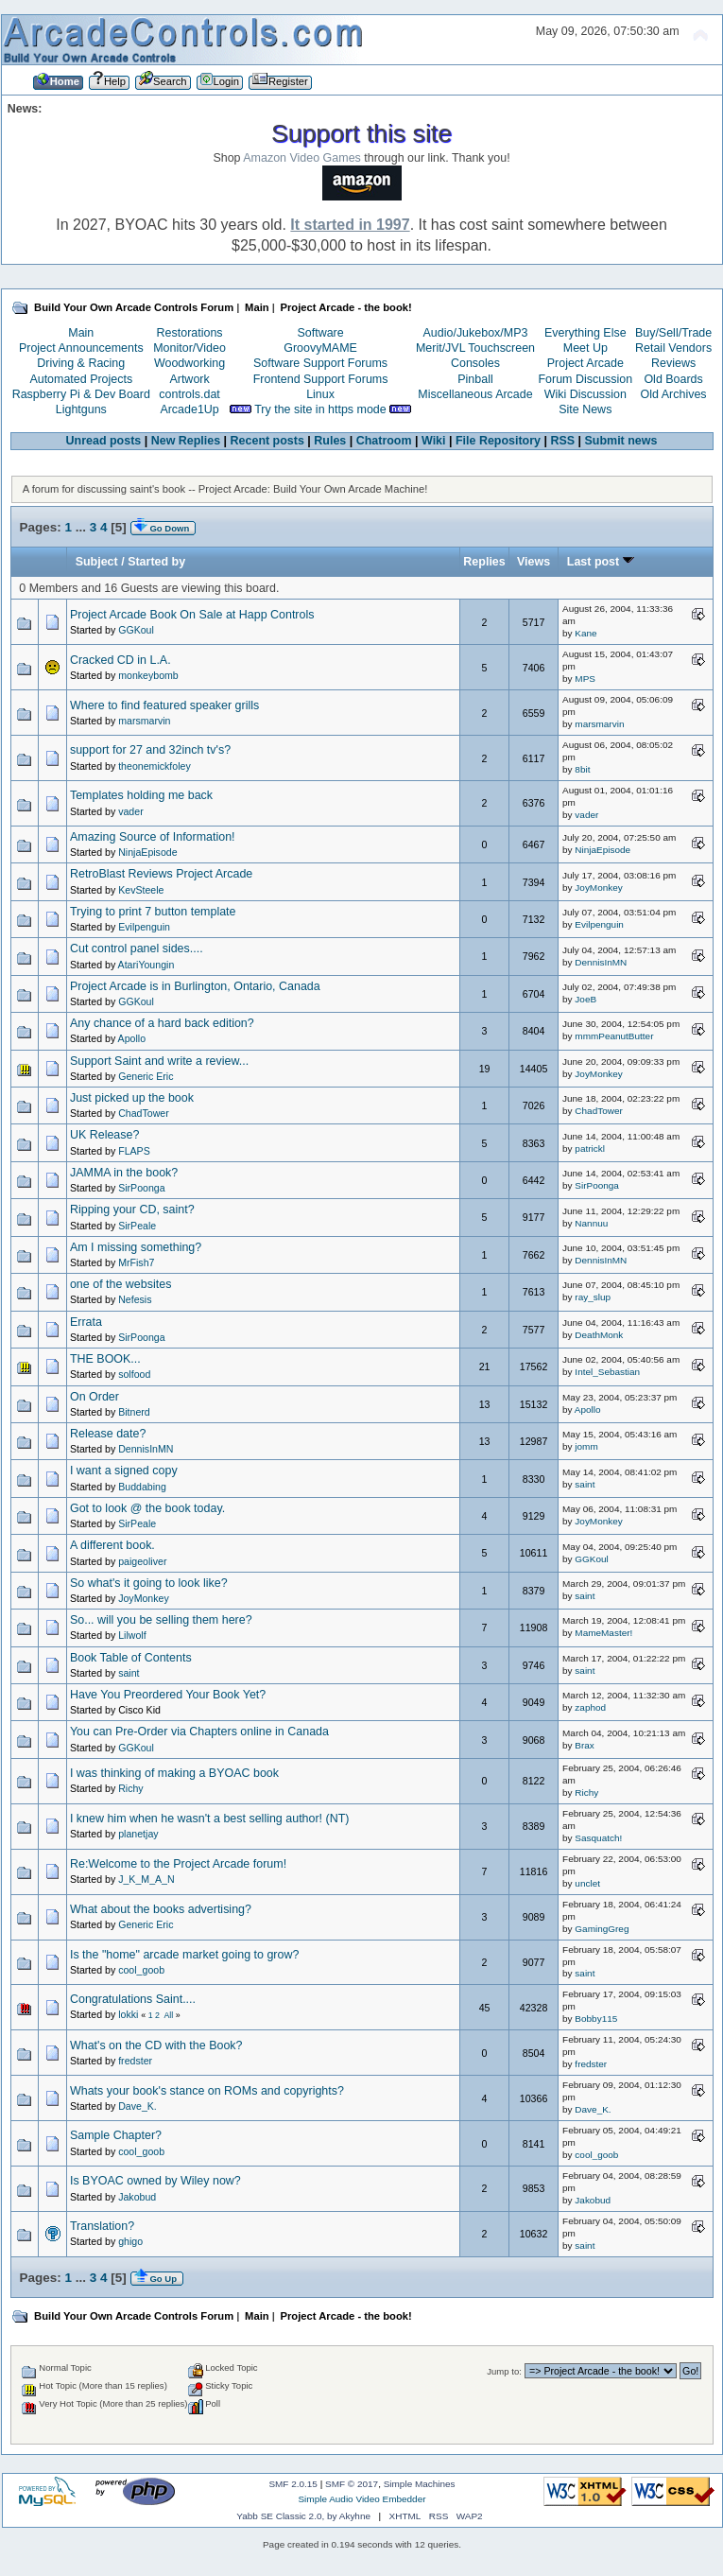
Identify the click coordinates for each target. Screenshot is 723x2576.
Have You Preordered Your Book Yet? (168, 1694)
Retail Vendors (673, 348)
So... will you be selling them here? (161, 1620)
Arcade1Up (189, 409)
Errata (86, 1322)
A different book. (112, 1545)
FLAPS (134, 1151)
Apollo (132, 1038)
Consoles (475, 363)
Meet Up (585, 348)
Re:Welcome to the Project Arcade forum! (178, 1864)
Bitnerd (134, 1412)
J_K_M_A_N (146, 1879)
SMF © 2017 (351, 2484)
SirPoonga (141, 1187)
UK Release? (104, 1134)
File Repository (498, 440)
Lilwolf (132, 1635)
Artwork (189, 379)
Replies (484, 561)
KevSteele (141, 890)
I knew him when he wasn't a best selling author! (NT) (210, 1818)
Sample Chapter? (116, 2135)
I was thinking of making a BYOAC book (174, 1773)
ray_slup (593, 1297)
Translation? (102, 2226)
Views (533, 561)
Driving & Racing (81, 363)
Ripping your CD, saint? (132, 1209)
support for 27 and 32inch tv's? (150, 750)
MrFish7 (136, 1262)
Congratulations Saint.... (133, 1999)
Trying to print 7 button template (153, 911)
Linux (320, 394)
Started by (156, 561)
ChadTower (143, 1113)
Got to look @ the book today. (147, 1508)
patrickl (590, 1148)
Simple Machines (420, 2484)
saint (584, 1484)
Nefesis (134, 1299)
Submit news (621, 440)
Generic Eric (145, 1076)
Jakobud (137, 2196)
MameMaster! (603, 1632)
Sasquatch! (598, 1838)
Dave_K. (137, 2106)
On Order (94, 1396)
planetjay (138, 1833)
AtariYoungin (146, 964)
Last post (600, 561)
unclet (587, 1883)
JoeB (585, 999)
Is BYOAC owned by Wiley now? (155, 2180)
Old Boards (673, 379)
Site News (585, 409)
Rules (330, 440)
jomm (586, 1446)
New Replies (185, 440)
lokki (128, 2014)
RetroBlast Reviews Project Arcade (161, 873)
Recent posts (267, 440)
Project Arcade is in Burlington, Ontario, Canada (195, 986)
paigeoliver (142, 1561)
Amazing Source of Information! (152, 837)
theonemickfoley (154, 766)
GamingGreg (601, 1928)
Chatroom (384, 440)
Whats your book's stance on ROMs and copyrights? (207, 2090)
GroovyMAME (320, 348)
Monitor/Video (189, 348)
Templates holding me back (141, 795)
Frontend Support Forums (320, 379)
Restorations (190, 332)
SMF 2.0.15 (293, 2484)
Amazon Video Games (302, 158)
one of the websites (120, 1284)
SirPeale (137, 1225)
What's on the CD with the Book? (156, 2045)
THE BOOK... (105, 1359)
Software (320, 332)
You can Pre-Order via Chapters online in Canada (199, 1731)
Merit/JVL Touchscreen (475, 348)
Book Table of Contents (131, 1657)
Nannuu (591, 1223)
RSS (562, 440)
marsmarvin (144, 720)
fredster (135, 2060)
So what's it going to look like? (149, 1583)
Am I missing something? (135, 1247)
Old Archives (674, 394)
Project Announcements (81, 348)
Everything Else (585, 332)
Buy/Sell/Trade (673, 332)
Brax (584, 1745)
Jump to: (504, 2371)
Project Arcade (585, 363)
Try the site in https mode (320, 409)
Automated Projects (80, 379)
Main (81, 332)
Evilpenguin (144, 926)
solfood (134, 1374)
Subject (97, 561)
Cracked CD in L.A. (120, 660)
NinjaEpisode (147, 852)
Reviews (673, 363)
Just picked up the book (132, 1098)
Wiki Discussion (585, 394)
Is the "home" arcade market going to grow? (184, 1954)
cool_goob (141, 1970)
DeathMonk (599, 1335)
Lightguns (81, 409)
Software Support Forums (320, 363)
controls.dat (189, 394)
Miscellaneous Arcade (475, 394)
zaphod (590, 1707)
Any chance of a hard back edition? (162, 1023)
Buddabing (142, 1486)
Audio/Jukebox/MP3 (475, 332)
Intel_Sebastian (607, 1371)
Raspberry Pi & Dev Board (81, 394)
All (168, 2015)
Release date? (108, 1433)
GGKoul (136, 629)
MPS (585, 678)
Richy (131, 1788)
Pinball (474, 379)
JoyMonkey (598, 887)
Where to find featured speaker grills (164, 705)
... (83, 527)
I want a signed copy (124, 1470)
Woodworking (189, 363)
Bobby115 (596, 2018)
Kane (585, 633)
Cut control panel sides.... (136, 948)
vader (131, 811)
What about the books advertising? (160, 1909)
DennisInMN (601, 962)
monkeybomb (148, 675)
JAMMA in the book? (124, 1172)
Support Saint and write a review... (159, 1061)
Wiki (434, 440)
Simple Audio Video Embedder (361, 2499)
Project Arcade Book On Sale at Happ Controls (192, 614)
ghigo (130, 2241)
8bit (582, 769)
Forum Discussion (585, 379)
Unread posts (104, 440)
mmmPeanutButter (614, 1036)
